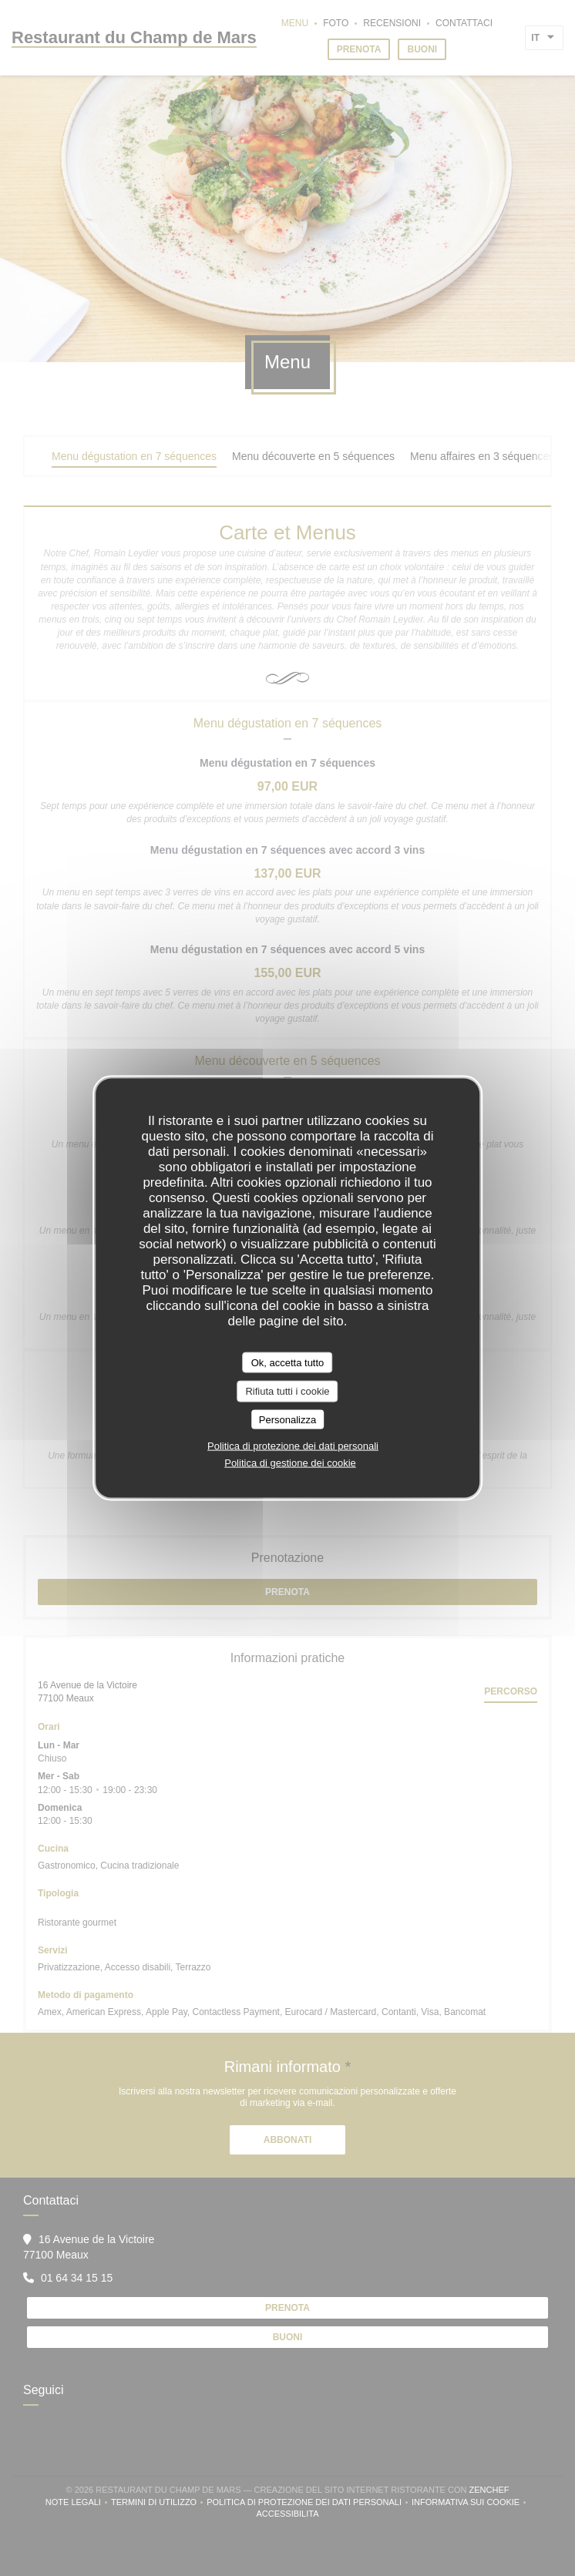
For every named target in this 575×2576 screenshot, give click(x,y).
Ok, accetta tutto (287, 1362)
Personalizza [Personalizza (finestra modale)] (287, 1419)
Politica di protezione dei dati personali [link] (292, 1446)
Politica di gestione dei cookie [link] (290, 1463)
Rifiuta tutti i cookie (287, 1391)
